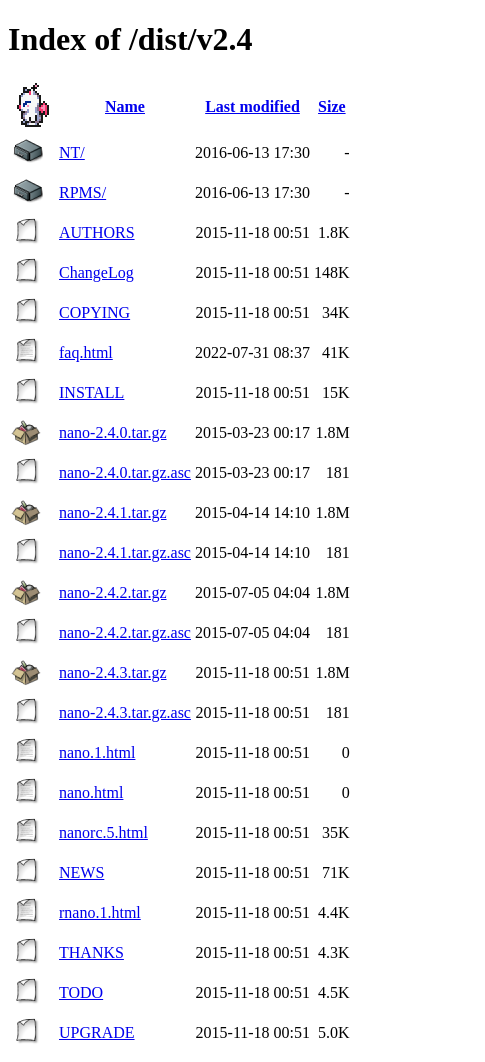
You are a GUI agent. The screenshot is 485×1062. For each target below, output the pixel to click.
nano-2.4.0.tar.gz (113, 432)
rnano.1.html (100, 912)
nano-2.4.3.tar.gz (113, 672)
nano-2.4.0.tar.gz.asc (125, 472)
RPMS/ (82, 192)
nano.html (91, 792)
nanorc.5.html (103, 832)
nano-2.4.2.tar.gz (113, 592)
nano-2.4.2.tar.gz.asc (125, 632)
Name (125, 106)
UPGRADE (97, 1032)
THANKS (91, 952)
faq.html (86, 352)
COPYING (94, 312)
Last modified (252, 106)
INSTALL (91, 392)
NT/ (72, 152)
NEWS (81, 872)
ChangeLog (96, 272)
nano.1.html (97, 752)
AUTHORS (97, 232)
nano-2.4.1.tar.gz (113, 512)
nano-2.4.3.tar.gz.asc (125, 712)
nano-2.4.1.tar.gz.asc (125, 552)
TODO (81, 992)
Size (332, 106)
